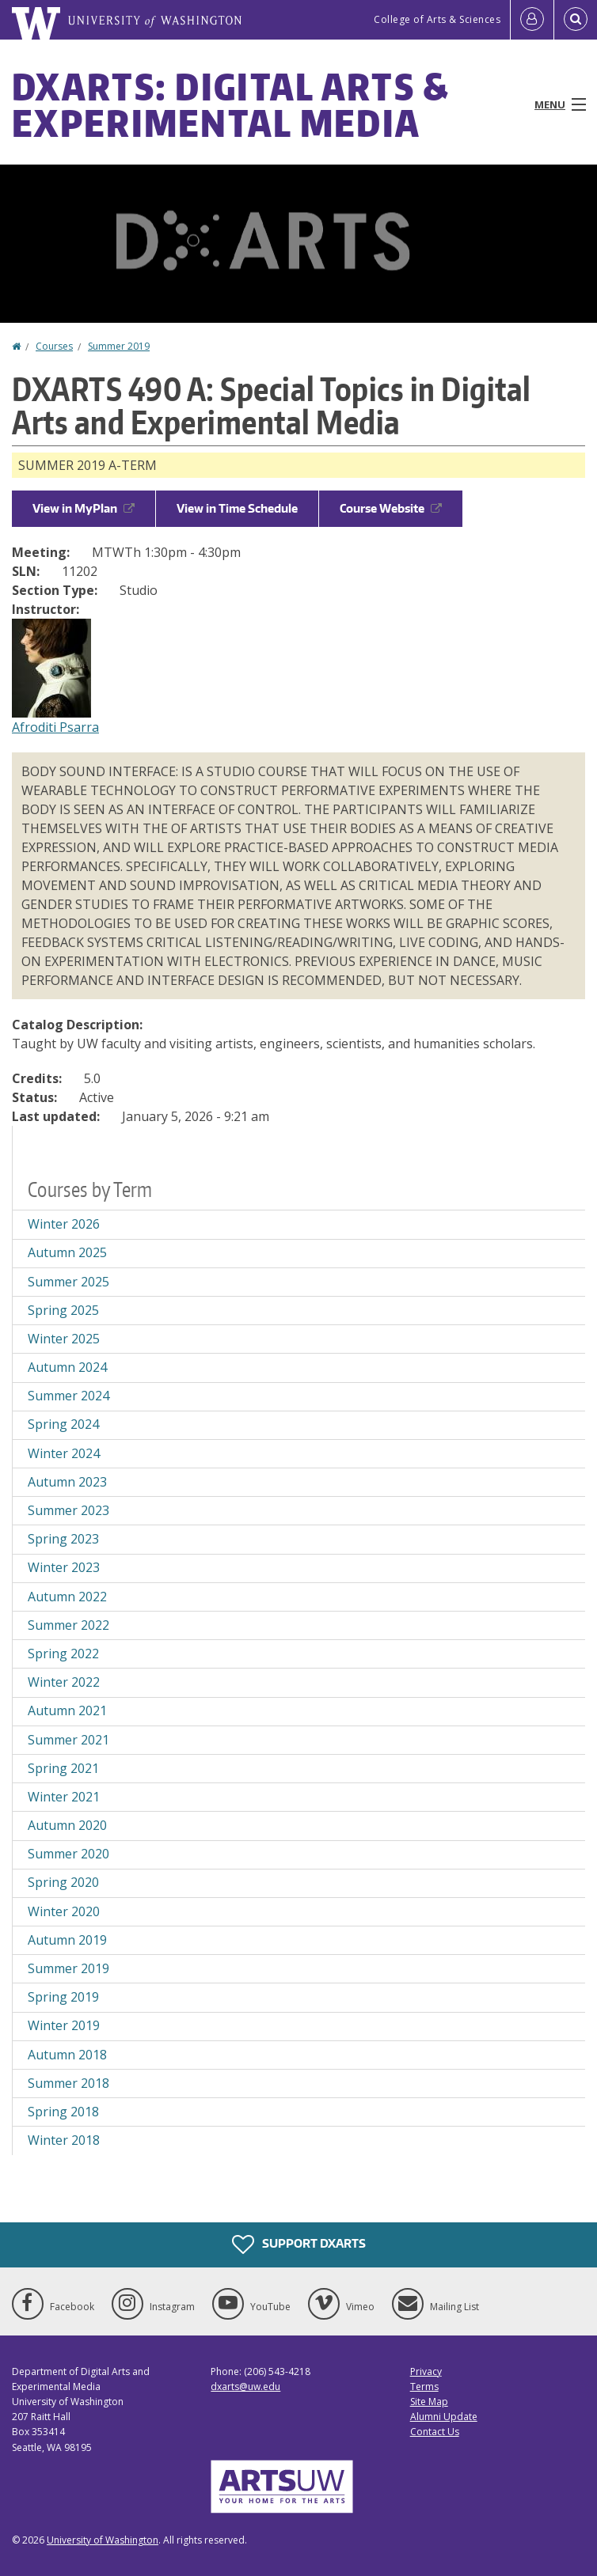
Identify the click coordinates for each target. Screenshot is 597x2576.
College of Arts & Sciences (437, 19)
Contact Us (434, 2431)
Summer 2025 (68, 1281)
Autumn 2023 (67, 1482)
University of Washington (102, 2540)
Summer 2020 (68, 1853)
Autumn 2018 (67, 2054)
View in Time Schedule (237, 508)
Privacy (426, 2371)
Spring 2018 (63, 2111)
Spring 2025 (63, 1310)
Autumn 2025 (67, 1252)
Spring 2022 (63, 1653)
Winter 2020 (64, 1911)
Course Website (391, 508)
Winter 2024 (64, 1453)
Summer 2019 (119, 346)
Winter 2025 (64, 1338)
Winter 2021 (64, 1796)
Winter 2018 (64, 2140)
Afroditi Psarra (55, 727)
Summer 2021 (68, 1739)
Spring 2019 (63, 1997)
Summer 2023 (68, 1510)
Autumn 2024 (67, 1367)
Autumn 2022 (67, 1596)
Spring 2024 (63, 1424)
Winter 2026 (64, 1224)
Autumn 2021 (67, 1710)
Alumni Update (443, 2416)
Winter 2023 (64, 1567)
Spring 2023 (63, 1538)
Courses (54, 346)
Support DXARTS (299, 2244)
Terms (424, 2386)
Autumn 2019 (67, 1940)
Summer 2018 (68, 2083)
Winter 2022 (64, 1682)
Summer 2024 (68, 1395)
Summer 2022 (68, 1625)
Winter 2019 (64, 2025)
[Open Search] (575, 20)
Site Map (429, 2401)
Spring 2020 (63, 1882)
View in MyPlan (83, 508)
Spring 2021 (63, 1768)
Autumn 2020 (67, 1825)
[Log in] (532, 20)
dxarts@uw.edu (245, 2386)
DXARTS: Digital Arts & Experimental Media (231, 104)
